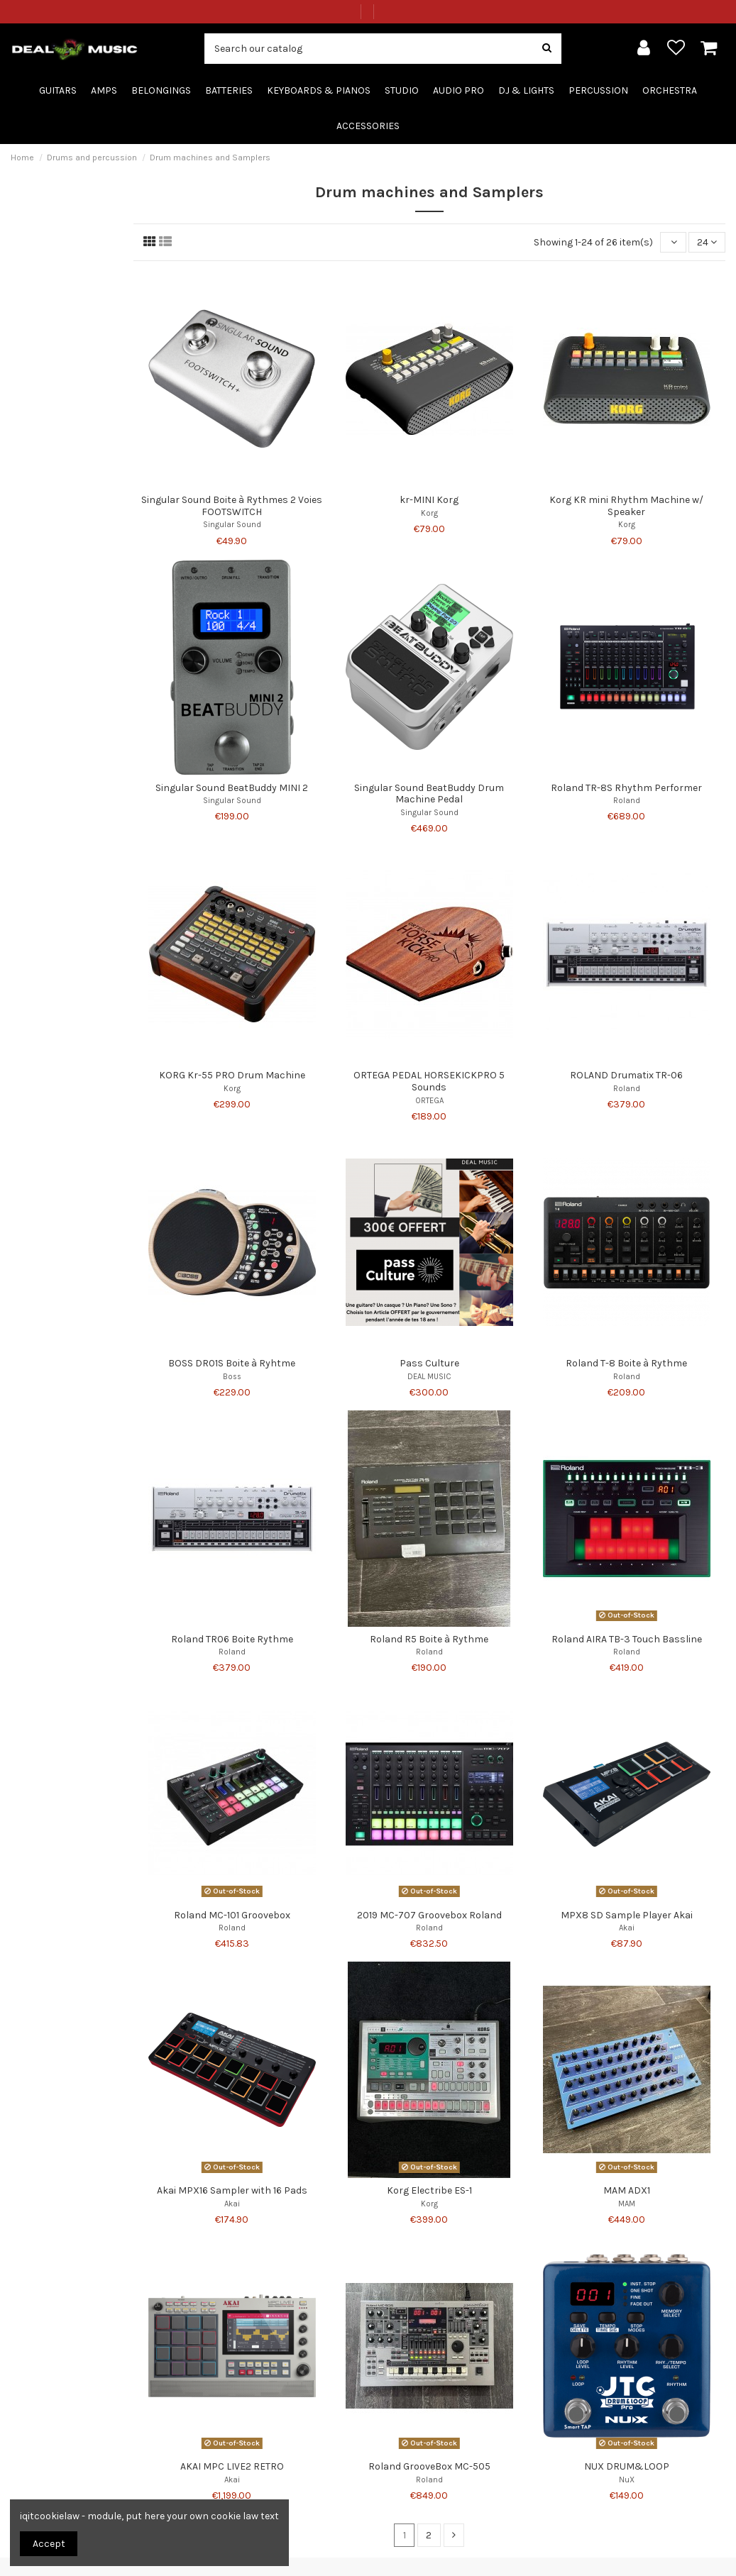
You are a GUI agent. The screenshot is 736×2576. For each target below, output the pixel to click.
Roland (626, 800)
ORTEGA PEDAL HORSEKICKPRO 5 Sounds (429, 1081)
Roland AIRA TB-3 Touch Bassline (626, 1639)
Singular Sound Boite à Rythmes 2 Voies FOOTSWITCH (231, 506)
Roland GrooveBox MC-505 (429, 2466)
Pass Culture (429, 1363)
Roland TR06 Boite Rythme (232, 1639)
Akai (627, 1928)
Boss (232, 1376)
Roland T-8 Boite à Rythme (626, 1363)
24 (707, 242)
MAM (626, 2204)
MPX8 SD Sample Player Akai (627, 1915)
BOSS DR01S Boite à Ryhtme (231, 1363)
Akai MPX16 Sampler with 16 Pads (232, 2190)
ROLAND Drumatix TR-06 (626, 1075)
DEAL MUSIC (429, 1376)
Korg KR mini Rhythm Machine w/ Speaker (626, 506)
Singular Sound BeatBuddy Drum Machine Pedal (429, 794)
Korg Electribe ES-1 (429, 2190)
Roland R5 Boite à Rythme (429, 1639)
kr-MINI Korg (429, 500)
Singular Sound (232, 524)
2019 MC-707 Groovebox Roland (429, 1915)
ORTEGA (429, 1100)
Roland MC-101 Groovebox (232, 1915)
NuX (627, 2479)
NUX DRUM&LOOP (626, 2466)
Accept (49, 2544)
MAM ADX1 (626, 2190)
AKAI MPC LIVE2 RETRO (232, 2466)
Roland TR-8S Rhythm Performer (626, 788)
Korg (429, 513)
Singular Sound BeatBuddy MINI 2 (231, 788)
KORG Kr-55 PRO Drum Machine (232, 1075)
